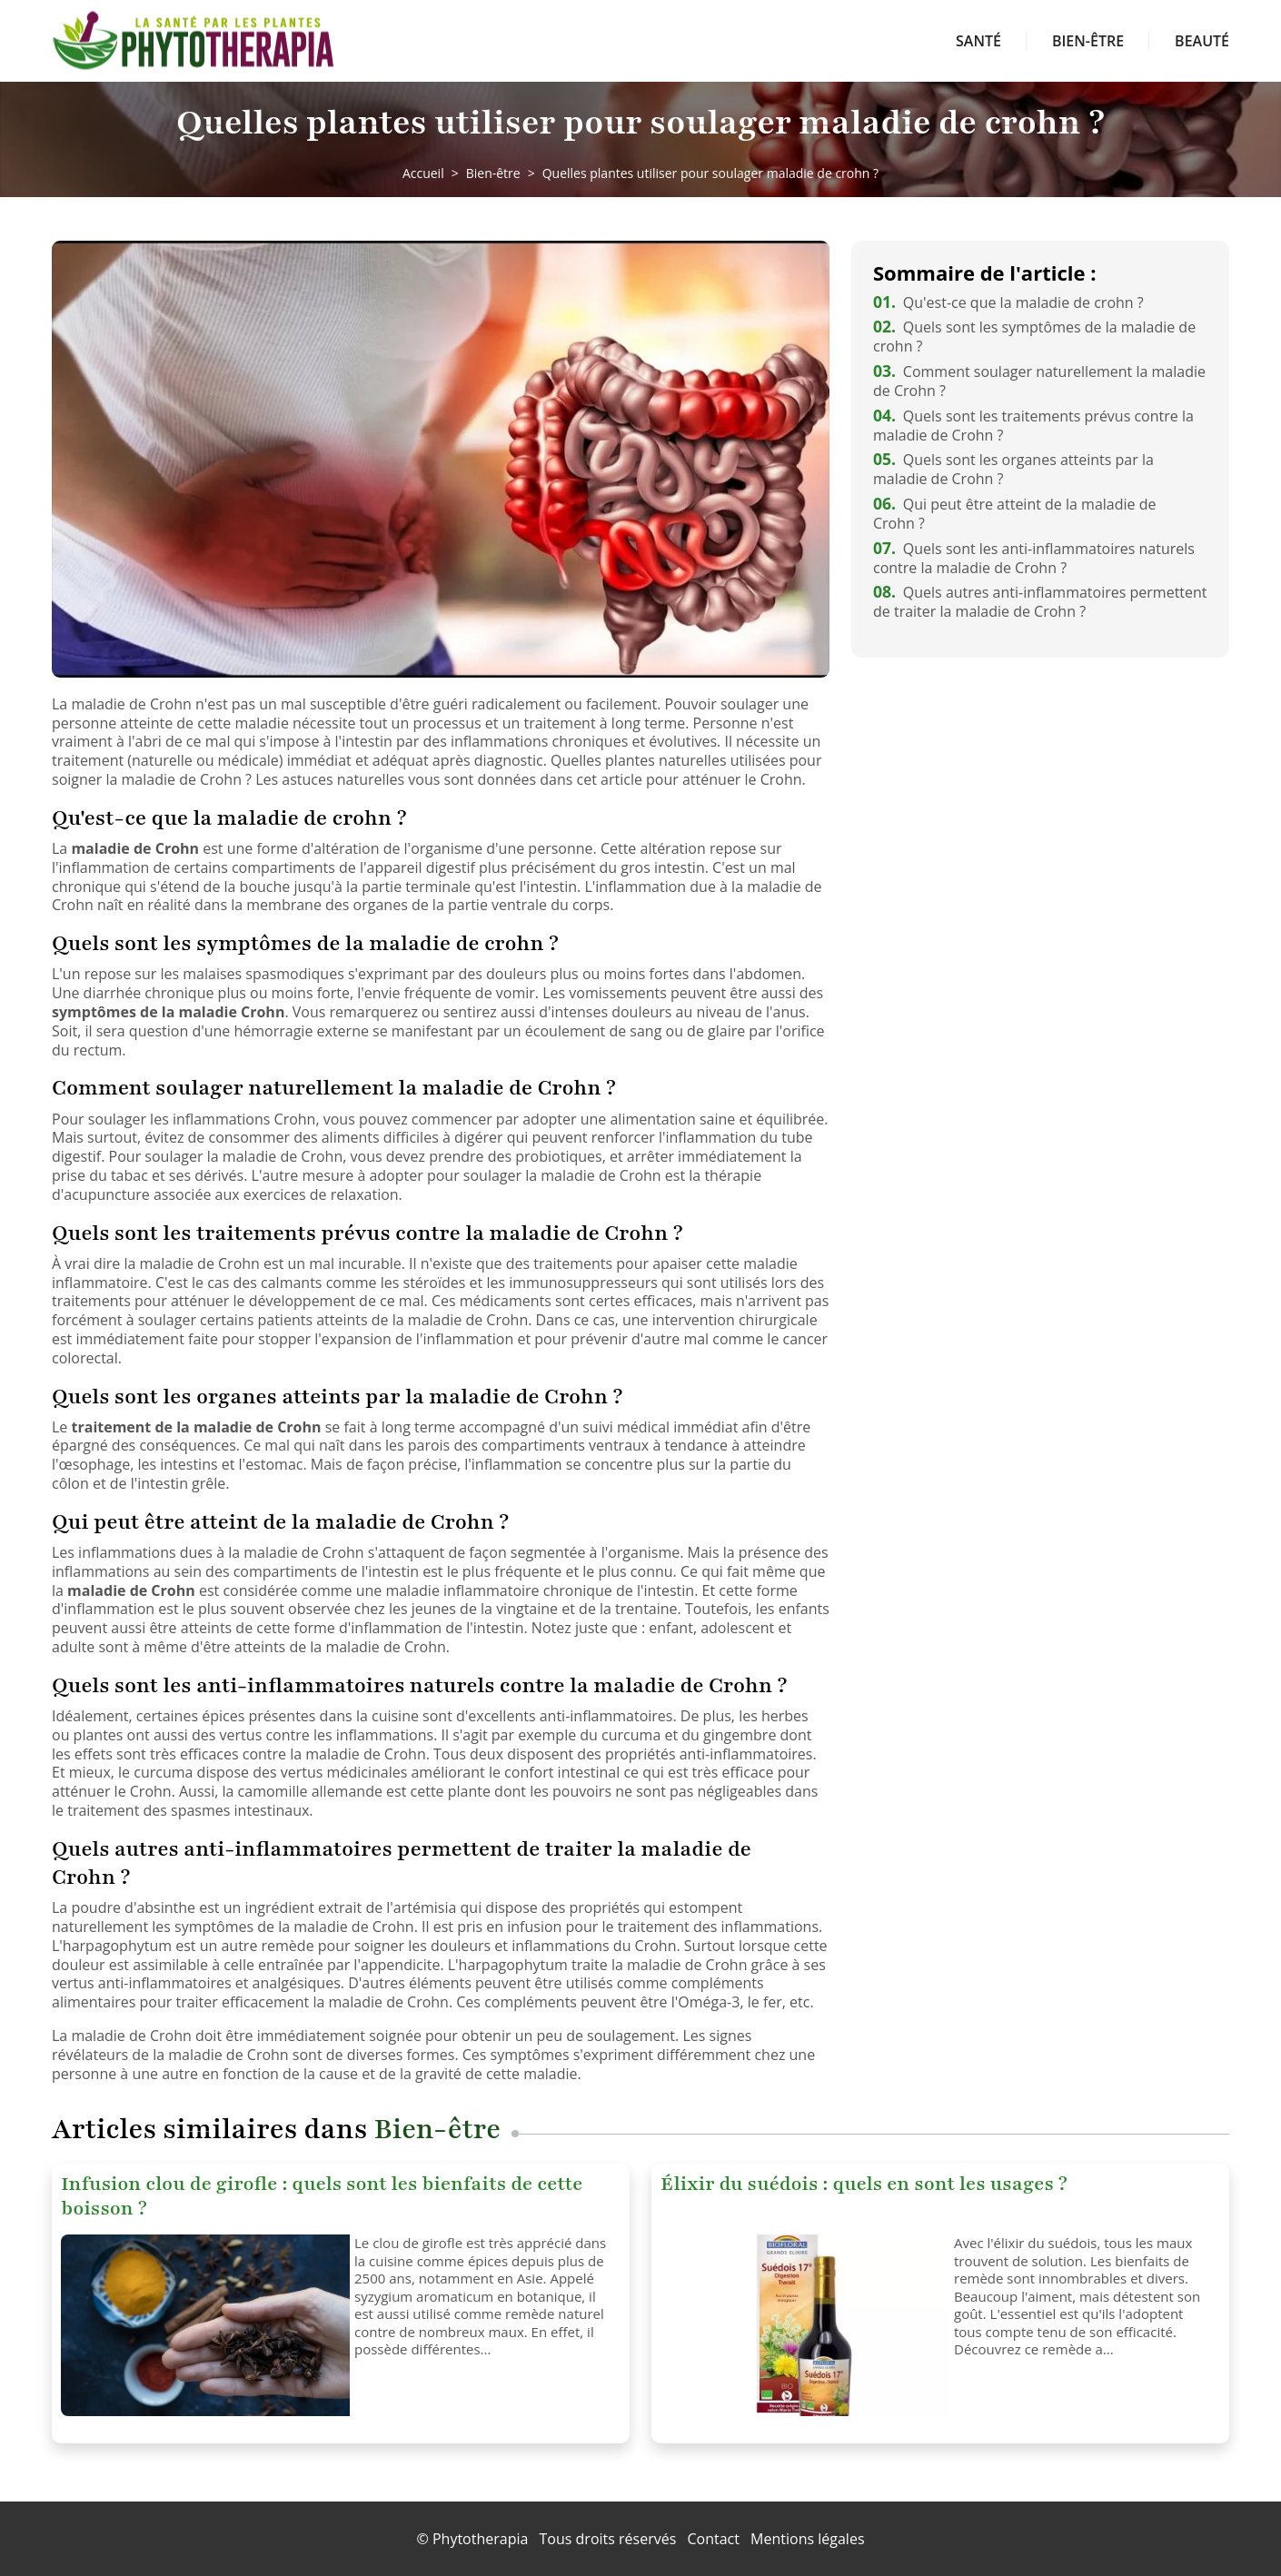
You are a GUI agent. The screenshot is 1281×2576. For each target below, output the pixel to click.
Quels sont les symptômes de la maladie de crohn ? (1034, 336)
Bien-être (1088, 41)
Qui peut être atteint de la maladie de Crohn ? (1014, 513)
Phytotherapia (480, 2539)
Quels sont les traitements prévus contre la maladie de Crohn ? (1033, 425)
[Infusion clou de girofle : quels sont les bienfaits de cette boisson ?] (201, 2325)
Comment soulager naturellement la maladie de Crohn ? (1039, 381)
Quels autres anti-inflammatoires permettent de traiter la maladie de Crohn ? (1040, 601)
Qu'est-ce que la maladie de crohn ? (1008, 302)
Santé (978, 41)
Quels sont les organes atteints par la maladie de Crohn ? (1013, 469)
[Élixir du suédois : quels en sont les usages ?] (800, 2325)
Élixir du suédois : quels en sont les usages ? (864, 2184)
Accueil (423, 173)
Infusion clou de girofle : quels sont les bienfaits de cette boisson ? (321, 2196)
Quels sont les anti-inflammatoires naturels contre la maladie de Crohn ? (1034, 558)
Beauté (1202, 41)
